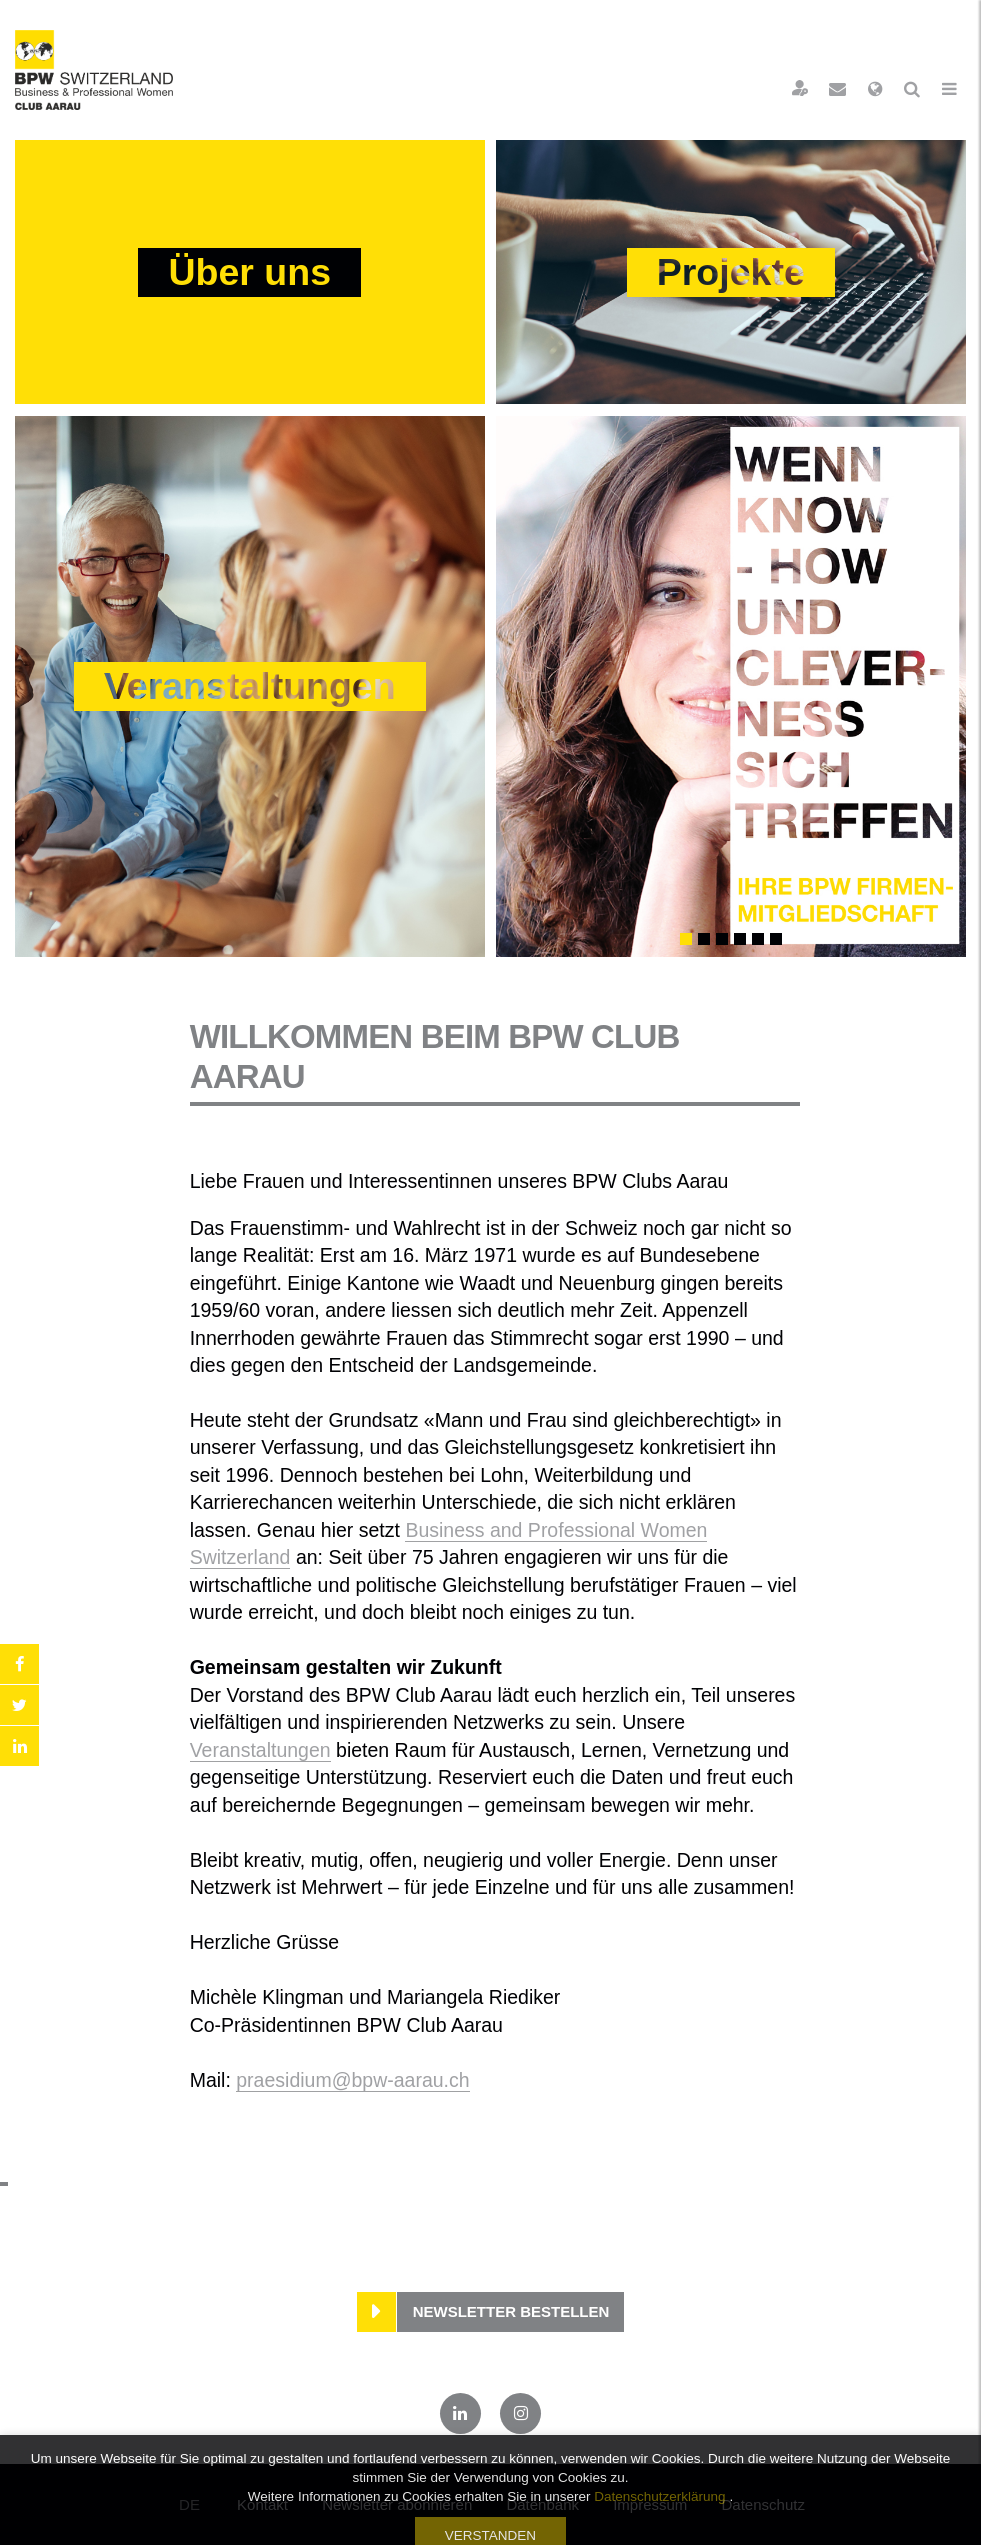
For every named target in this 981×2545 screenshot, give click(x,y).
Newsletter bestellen (511, 2311)
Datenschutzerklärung (659, 2533)
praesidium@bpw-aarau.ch (352, 2080)
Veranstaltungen (260, 1750)
